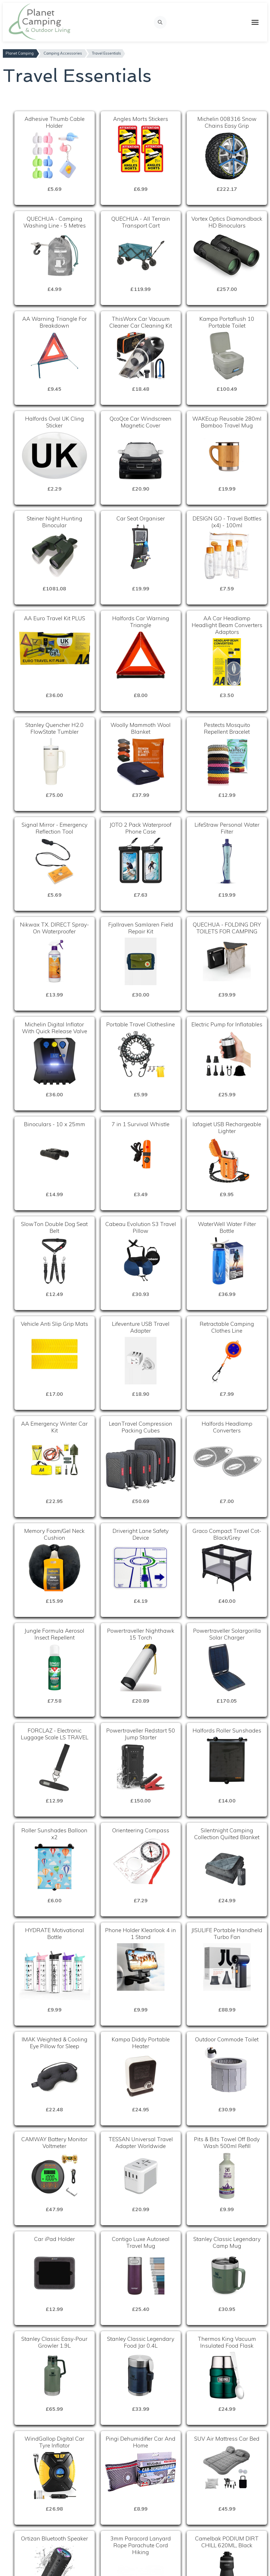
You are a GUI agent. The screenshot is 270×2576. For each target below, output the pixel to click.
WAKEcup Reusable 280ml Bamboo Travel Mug (226, 422)
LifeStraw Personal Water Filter (227, 828)
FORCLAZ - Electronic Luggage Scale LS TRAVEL (54, 1734)
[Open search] (160, 22)
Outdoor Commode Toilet (227, 2039)
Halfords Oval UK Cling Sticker (54, 422)
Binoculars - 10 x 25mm (54, 1124)
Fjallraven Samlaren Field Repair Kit (140, 928)
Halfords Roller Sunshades (227, 1730)
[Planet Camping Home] (40, 22)
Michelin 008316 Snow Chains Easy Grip (227, 122)
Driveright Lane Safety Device (141, 1534)
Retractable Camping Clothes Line (227, 1327)
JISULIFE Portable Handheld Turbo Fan (226, 1933)
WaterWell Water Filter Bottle (227, 1227)
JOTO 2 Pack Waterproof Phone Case (140, 828)
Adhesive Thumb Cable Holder (54, 122)
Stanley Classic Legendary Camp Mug (227, 2242)
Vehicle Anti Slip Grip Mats (54, 1323)
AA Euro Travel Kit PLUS (54, 618)
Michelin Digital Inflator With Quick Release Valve (54, 1028)
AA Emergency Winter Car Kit (54, 1427)
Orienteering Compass (140, 1830)
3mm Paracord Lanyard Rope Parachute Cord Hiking (140, 2545)
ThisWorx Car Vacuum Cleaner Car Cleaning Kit (140, 322)
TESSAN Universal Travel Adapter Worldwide (141, 2142)
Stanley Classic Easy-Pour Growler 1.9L (54, 2342)
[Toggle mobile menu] (255, 22)
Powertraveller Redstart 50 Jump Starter (140, 1734)
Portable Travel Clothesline (140, 1024)
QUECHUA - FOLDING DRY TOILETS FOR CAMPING (227, 928)
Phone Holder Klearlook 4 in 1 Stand (140, 1933)
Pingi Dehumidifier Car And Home (140, 2442)
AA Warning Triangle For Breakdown (54, 322)
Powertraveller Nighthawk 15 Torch (140, 1634)
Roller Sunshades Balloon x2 (54, 1834)
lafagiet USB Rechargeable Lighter (227, 1127)
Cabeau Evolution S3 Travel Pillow (140, 1227)
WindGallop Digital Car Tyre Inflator (54, 2442)
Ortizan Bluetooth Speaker (54, 2538)
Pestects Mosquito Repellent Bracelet (227, 728)
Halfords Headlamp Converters (227, 1427)
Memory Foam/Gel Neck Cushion (54, 1534)
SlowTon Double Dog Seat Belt (54, 1227)
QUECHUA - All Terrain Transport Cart (140, 222)
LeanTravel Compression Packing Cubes (140, 1427)
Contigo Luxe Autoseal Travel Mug (140, 2242)
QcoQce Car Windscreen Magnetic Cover (140, 422)
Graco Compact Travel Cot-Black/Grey (227, 1534)
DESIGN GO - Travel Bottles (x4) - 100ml (227, 522)
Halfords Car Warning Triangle (140, 622)
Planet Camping (20, 53)
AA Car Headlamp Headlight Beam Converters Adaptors (227, 625)
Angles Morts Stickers (140, 118)
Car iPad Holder (54, 2239)
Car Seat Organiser (140, 518)
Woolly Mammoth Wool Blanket (141, 728)
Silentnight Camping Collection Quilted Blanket (226, 1834)
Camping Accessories (63, 53)
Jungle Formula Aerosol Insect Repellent (54, 1634)
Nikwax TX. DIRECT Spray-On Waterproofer (54, 928)
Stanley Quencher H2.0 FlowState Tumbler (54, 728)
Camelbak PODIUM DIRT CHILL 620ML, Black (227, 2542)
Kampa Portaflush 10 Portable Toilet (226, 322)
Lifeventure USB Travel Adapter (140, 1327)
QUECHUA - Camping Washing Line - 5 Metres (54, 222)
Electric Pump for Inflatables (226, 1024)
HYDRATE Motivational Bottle (54, 1933)
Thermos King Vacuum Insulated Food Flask (227, 2342)
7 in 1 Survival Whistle (140, 1124)
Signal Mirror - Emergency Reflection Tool (54, 828)
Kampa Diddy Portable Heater (141, 2043)
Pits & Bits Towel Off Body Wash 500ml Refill (227, 2142)
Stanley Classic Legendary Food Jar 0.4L (140, 2342)
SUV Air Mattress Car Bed (226, 2438)
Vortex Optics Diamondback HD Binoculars (226, 222)
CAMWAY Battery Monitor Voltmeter (54, 2142)
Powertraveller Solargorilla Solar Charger (227, 1634)
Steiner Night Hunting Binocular (54, 522)
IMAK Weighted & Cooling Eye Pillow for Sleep (54, 2043)
